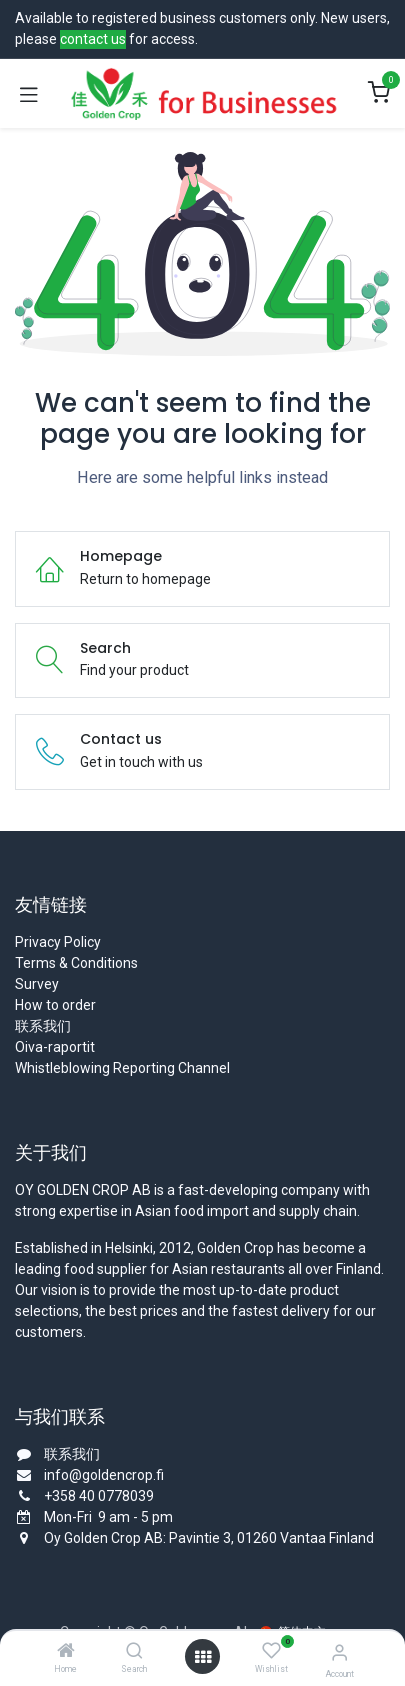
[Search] (134, 1652)
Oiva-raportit (55, 1047)
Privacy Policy (58, 942)
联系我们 (43, 1026)
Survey (37, 984)
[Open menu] (203, 1657)
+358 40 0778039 (99, 1496)
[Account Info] (339, 1652)
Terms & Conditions (76, 963)
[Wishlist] (271, 1651)
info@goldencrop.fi (104, 1475)
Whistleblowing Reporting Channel (122, 1068)
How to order (55, 1005)
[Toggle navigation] (29, 94)
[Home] (66, 1652)
